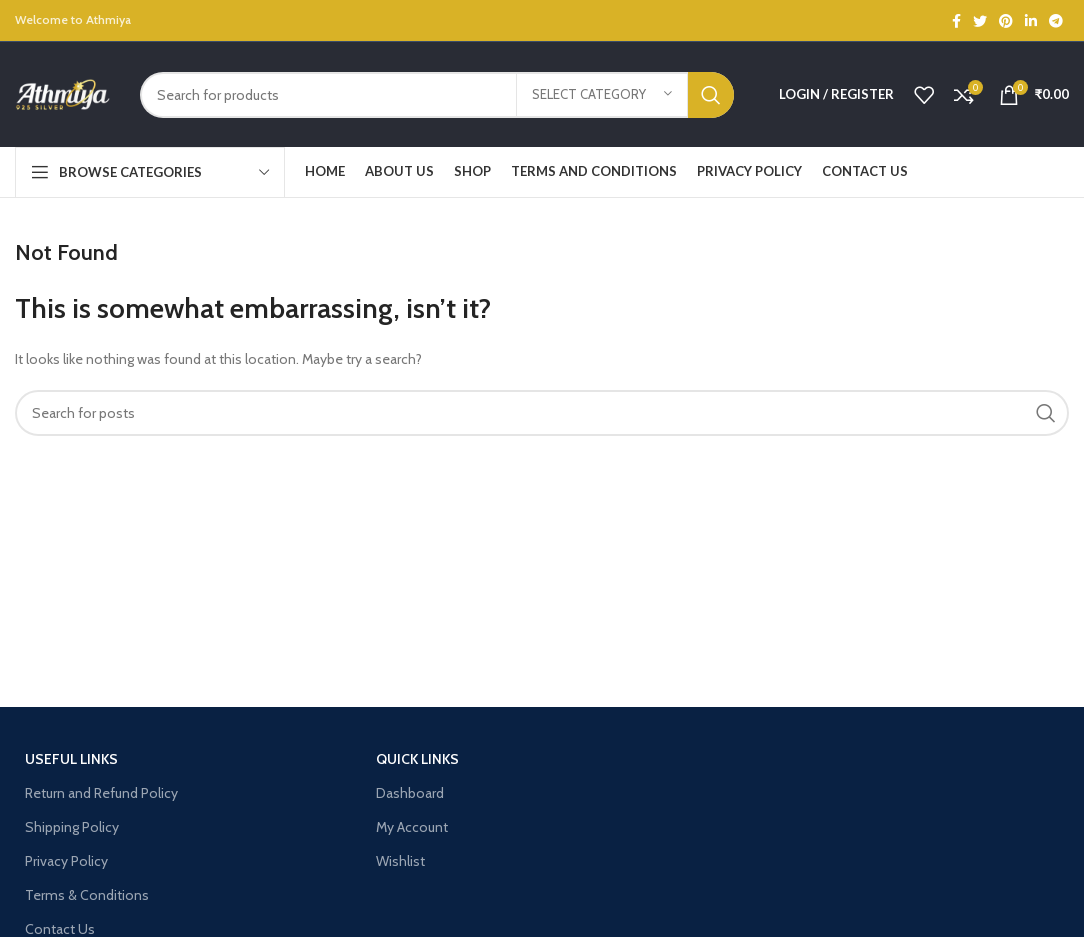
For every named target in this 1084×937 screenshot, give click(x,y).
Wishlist (400, 861)
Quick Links (417, 759)
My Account (412, 827)
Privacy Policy (66, 861)
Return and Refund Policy (101, 793)
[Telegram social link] (1056, 21)
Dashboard (410, 793)
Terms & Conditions (87, 895)
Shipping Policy (72, 827)
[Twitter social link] (980, 21)
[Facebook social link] (956, 21)
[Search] (437, 95)
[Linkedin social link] (1031, 21)
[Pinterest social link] (1006, 21)
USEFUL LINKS (71, 759)
